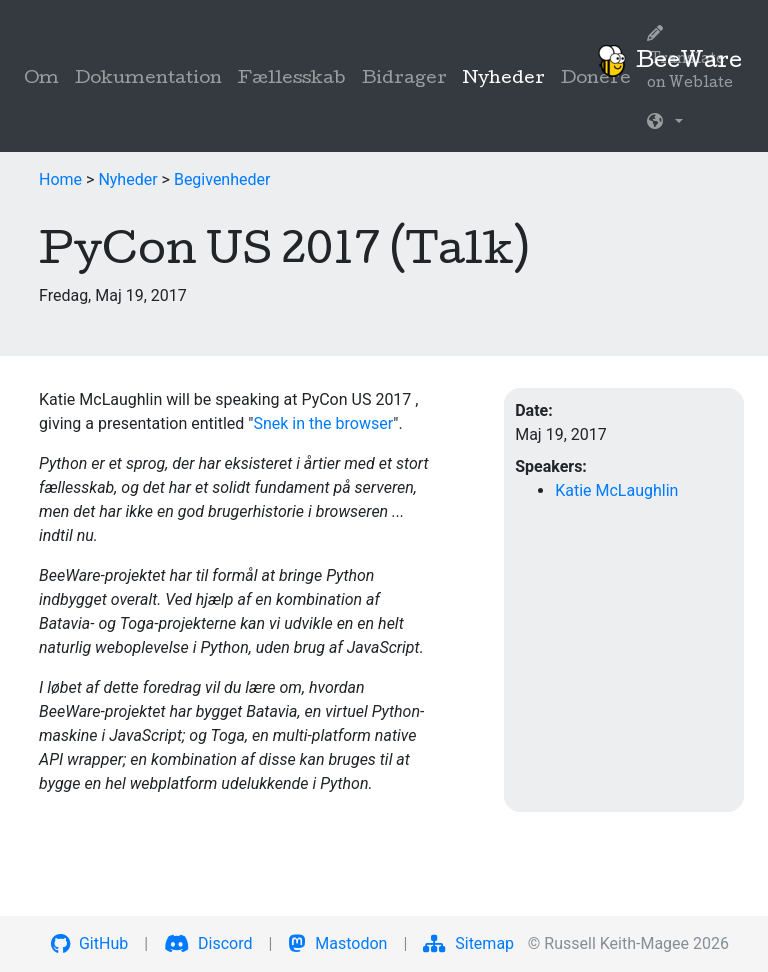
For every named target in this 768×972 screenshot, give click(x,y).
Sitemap (468, 943)
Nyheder (508, 77)
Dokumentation (148, 79)
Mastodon (337, 943)
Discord (208, 943)
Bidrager (404, 79)
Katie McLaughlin (616, 490)
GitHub (89, 943)
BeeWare (669, 61)
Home (60, 179)
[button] (665, 124)
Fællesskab (292, 79)
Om (41, 79)
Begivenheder (222, 179)
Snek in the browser (323, 423)
